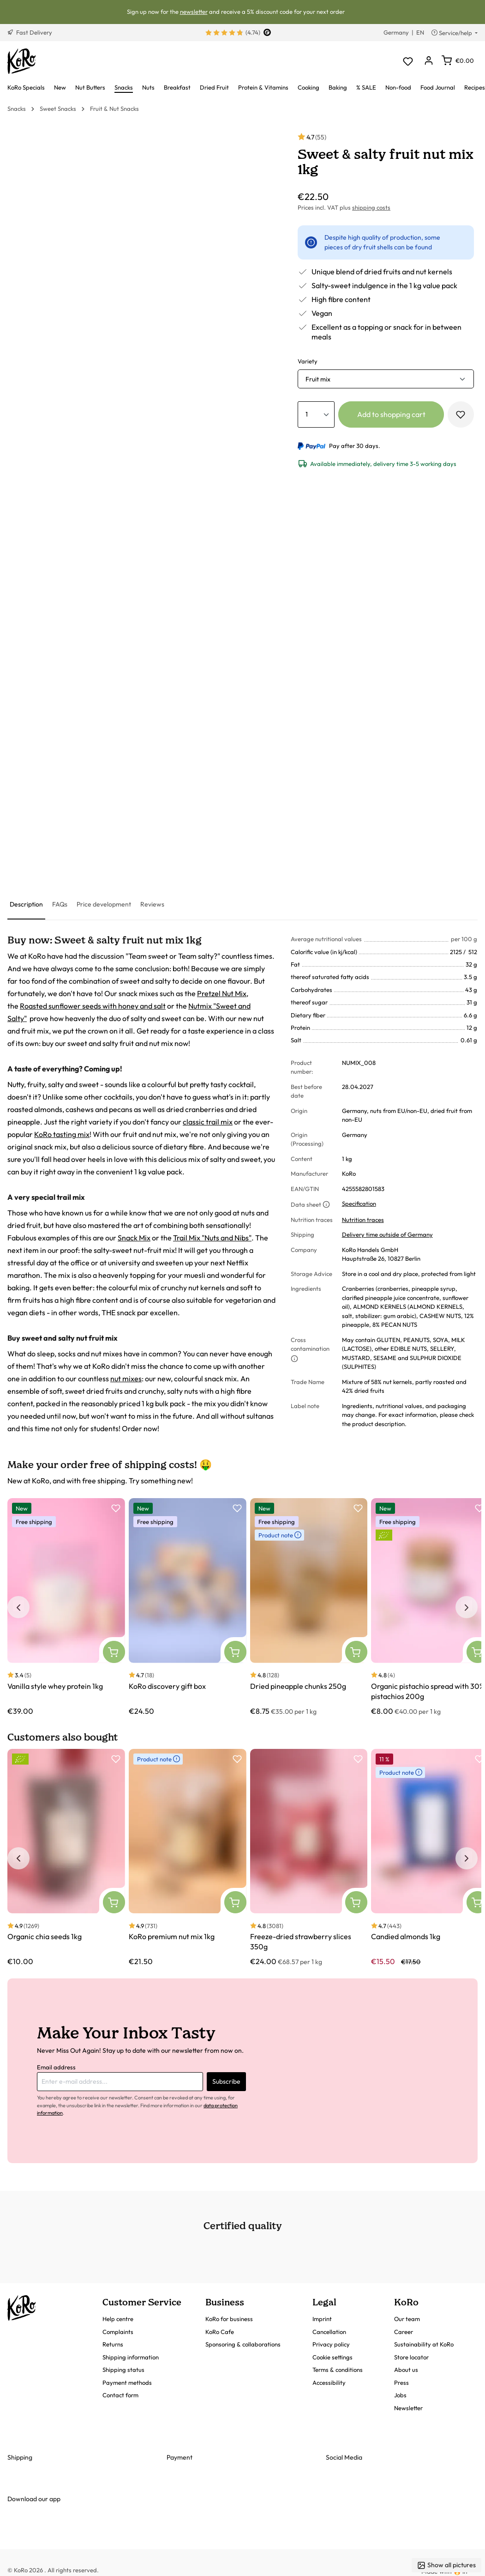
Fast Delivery (29, 32)
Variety (307, 361)
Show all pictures (446, 2565)
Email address (56, 2067)
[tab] (26, 904)
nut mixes (126, 1378)
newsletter (194, 11)
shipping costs (371, 207)
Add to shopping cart (391, 414)
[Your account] (428, 61)
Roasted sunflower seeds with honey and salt (93, 1005)
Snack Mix (134, 1237)
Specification (359, 1203)
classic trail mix (208, 1121)
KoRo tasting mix (62, 1134)
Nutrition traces (363, 1219)
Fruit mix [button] (317, 379)
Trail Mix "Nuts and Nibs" (212, 1237)
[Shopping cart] (458, 60)
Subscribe (226, 2081)
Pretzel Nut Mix (221, 993)
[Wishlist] (407, 61)
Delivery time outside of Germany (387, 1234)
